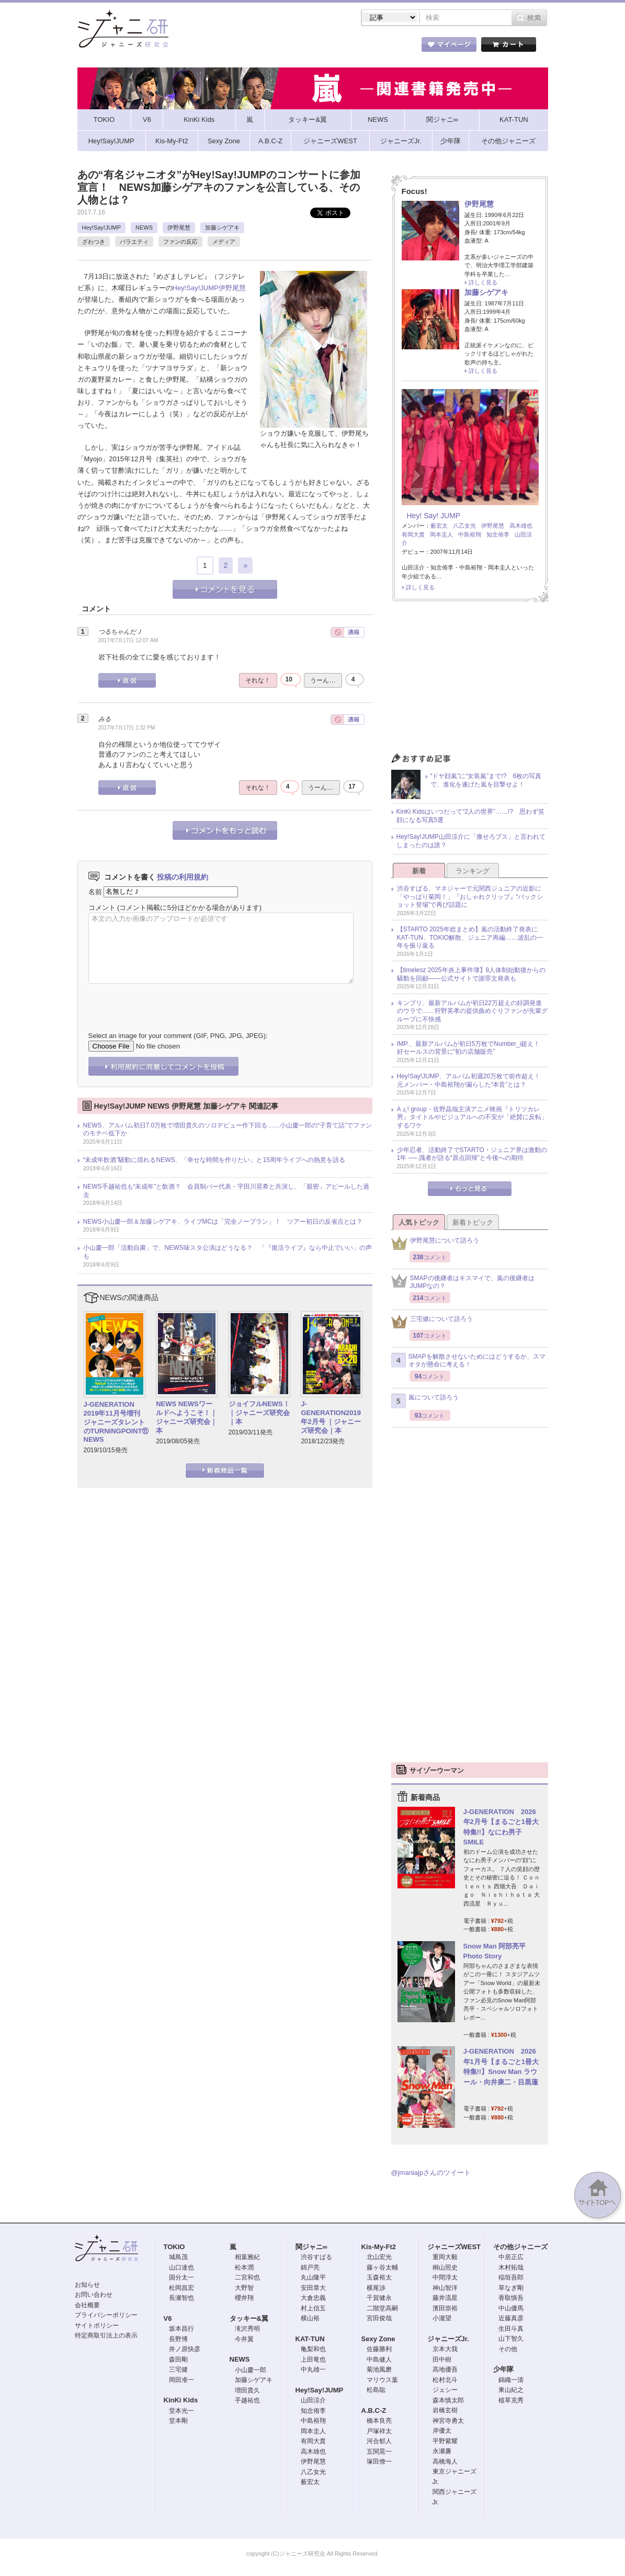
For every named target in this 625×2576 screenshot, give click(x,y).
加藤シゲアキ (222, 227)
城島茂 (178, 2257)
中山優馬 (511, 2308)
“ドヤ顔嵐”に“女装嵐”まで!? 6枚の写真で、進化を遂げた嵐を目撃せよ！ (486, 780)
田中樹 (442, 2359)
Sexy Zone (378, 2339)
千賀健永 (379, 2297)
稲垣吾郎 (511, 2277)
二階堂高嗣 (382, 2308)
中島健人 (379, 2359)
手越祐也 (247, 2400)
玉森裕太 (379, 2277)
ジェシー (445, 2389)
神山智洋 (445, 2288)
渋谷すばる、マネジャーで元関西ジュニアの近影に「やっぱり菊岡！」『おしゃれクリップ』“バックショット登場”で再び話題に (470, 896)
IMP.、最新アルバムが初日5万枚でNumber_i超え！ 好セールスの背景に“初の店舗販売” (472, 1048)
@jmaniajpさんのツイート (431, 2172)
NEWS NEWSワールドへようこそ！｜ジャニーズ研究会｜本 (186, 1417)
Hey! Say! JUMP (434, 515)
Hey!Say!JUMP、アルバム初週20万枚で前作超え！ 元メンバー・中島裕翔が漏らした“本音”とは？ (472, 1080)
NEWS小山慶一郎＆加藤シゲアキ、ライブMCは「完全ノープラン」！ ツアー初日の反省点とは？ (223, 1221)
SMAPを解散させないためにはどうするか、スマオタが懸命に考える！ (468, 1361)
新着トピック (472, 1222)
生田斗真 (511, 2328)
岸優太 (442, 2430)
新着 (419, 871)
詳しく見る (483, 282)
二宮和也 (247, 2277)
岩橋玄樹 (445, 2410)
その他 (507, 2349)
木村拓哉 (511, 2267)
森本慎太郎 (448, 2400)
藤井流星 (445, 2297)
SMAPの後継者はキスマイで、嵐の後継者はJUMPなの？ (463, 1282)
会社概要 (87, 2305)
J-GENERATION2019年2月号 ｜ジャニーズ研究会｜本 (331, 1417)
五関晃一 (379, 2451)
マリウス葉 (382, 2380)
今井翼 (244, 2339)
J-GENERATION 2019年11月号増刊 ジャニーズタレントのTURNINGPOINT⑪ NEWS (116, 1422)
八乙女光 (464, 525)
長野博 (178, 2339)
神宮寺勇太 (448, 2420)
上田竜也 (313, 2359)
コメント (102, 907)
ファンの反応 (180, 241)
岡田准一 (181, 2380)
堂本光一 (181, 2410)
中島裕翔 (469, 534)
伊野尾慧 (178, 227)
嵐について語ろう (425, 1401)
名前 (95, 891)
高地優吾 (445, 2369)
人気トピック (419, 1222)
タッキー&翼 (249, 2318)
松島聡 (376, 2389)
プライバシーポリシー (106, 2315)
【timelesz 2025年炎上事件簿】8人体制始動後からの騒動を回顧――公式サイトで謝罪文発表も (471, 974)
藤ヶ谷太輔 (382, 2267)
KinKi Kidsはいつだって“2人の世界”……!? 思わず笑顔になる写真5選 (470, 816)
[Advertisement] (469, 680)
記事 (270, 46)
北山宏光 (379, 2257)
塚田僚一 (379, 2461)
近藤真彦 (511, 2318)
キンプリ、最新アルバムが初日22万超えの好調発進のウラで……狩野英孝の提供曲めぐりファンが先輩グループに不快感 (472, 1011)
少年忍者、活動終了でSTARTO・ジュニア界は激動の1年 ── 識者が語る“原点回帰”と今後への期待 (472, 1154)
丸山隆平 (313, 2277)
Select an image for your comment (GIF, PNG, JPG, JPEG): (178, 1036)
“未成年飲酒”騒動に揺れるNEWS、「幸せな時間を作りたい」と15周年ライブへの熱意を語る (214, 1160)
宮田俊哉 (379, 2318)
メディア (223, 241)
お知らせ (87, 2284)
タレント (385, 46)
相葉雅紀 (247, 2257)
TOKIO (174, 2247)
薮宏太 (439, 525)
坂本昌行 (181, 2328)
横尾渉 (376, 2288)
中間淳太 (445, 2277)
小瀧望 (442, 2318)
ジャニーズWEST (454, 2247)
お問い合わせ (93, 2294)
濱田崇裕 (445, 2308)
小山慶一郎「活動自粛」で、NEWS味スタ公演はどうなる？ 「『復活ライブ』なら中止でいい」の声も (227, 1252)
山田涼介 (313, 2400)
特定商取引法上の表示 (106, 2335)
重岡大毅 (445, 2257)
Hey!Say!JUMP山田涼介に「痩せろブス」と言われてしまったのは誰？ (471, 841)
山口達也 (181, 2267)
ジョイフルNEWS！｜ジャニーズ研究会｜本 (259, 1413)
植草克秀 (511, 2400)
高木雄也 (520, 525)
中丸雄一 (313, 2369)
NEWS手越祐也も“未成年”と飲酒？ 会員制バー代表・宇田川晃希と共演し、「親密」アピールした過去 (226, 1191)
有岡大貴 (413, 534)
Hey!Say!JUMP (101, 227)
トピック (328, 46)
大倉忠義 (313, 2297)
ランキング (473, 871)
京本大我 (445, 2349)
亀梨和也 (313, 2349)
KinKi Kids (181, 2400)
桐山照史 (445, 2267)
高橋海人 (445, 2461)
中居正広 (511, 2257)
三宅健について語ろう (432, 1321)
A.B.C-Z (374, 2410)
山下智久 (511, 2338)
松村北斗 (445, 2380)
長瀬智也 (181, 2297)
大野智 (244, 2288)
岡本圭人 (441, 534)
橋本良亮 (379, 2420)
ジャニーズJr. (448, 2339)
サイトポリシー (97, 2325)
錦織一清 (511, 2380)
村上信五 (313, 2308)
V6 (168, 2318)
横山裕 (310, 2318)
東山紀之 (511, 2389)
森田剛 (178, 2359)
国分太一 (181, 2277)
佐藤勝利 (379, 2349)
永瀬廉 (442, 2451)
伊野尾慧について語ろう (435, 1243)
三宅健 (178, 2369)
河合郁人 (379, 2441)
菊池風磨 (379, 2369)
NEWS (144, 227)
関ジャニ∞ (311, 2247)
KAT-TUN (310, 2339)
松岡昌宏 (181, 2288)
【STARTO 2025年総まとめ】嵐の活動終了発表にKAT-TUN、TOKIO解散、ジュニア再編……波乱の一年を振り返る (470, 937)
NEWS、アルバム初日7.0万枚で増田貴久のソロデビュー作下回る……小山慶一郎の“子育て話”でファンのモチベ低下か (227, 1129)
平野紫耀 (445, 2441)
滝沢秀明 (247, 2328)
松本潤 (244, 2267)
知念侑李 (497, 534)
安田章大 (313, 2288)
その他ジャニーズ (520, 2247)
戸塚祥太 (379, 2431)
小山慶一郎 (250, 2370)
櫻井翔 (244, 2297)
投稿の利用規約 (182, 877)
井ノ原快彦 (184, 2349)
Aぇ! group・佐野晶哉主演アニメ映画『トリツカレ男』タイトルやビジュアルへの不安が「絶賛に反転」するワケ (472, 1117)
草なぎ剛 (511, 2288)
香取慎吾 (511, 2297)
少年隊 (503, 2369)
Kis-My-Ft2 (378, 2247)
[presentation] (167, 999)
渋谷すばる (316, 2257)
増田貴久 (247, 2390)
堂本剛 (178, 2420)
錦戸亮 (310, 2267)
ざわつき (93, 241)
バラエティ (134, 241)
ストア (213, 46)
